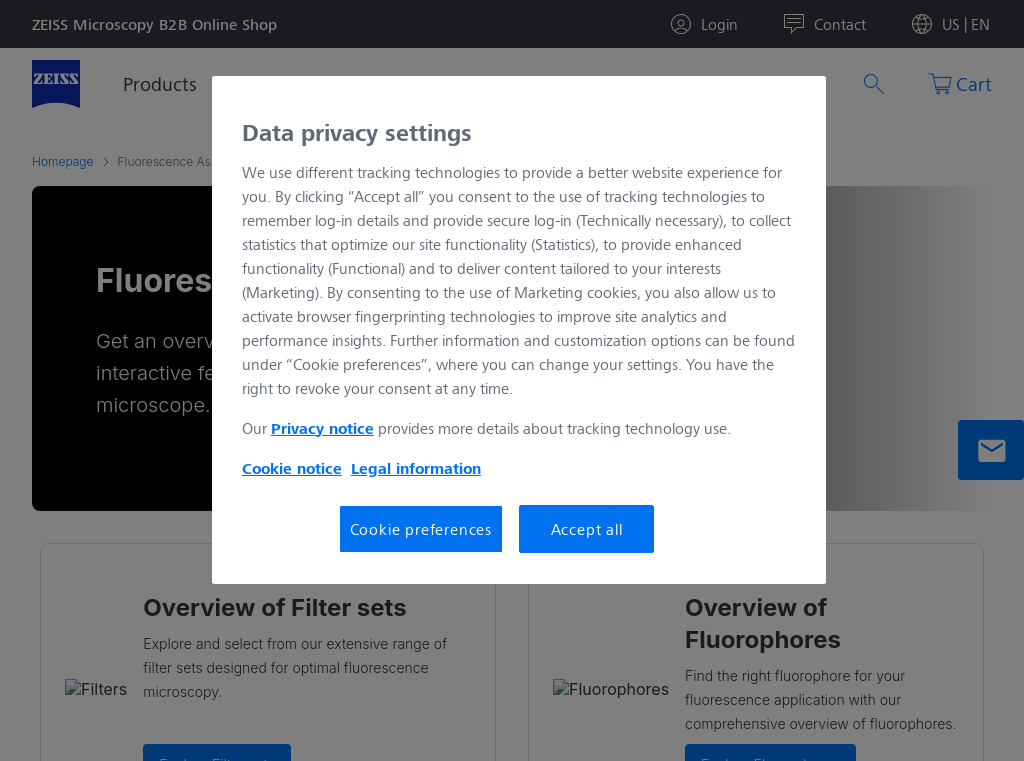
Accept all (587, 528)
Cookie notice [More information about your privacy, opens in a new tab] (292, 468)
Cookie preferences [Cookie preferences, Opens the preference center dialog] (421, 528)
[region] (519, 330)
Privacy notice (322, 428)
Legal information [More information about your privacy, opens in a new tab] (416, 468)
